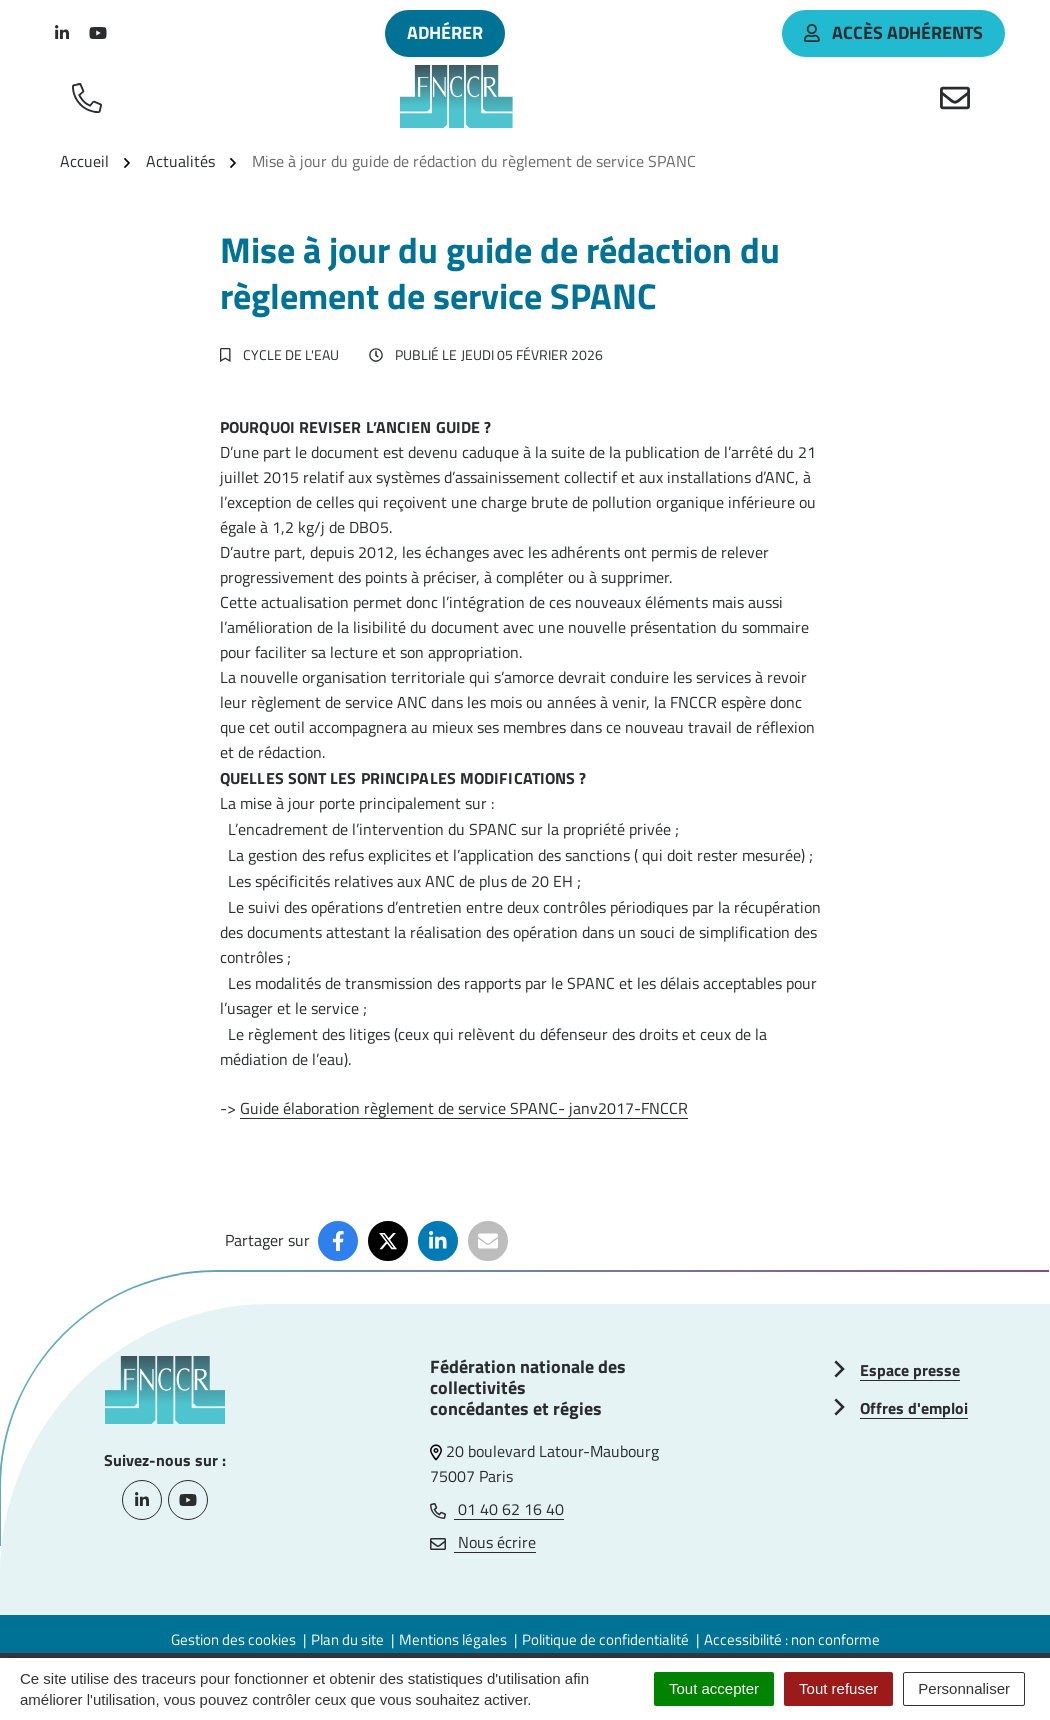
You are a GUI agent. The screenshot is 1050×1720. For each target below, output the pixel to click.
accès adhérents (893, 32)
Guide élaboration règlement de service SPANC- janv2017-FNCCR (464, 1108)
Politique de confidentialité (605, 1639)
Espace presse (910, 1370)
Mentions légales (453, 1639)
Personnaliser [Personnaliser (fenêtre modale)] (964, 1688)
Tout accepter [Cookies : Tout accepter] (714, 1688)
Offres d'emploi (914, 1408)
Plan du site (347, 1639)
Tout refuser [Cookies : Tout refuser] (838, 1688)
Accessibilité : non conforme (792, 1639)
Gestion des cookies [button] (233, 1639)
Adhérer (445, 32)
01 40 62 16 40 (497, 1509)
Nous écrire (483, 1542)
